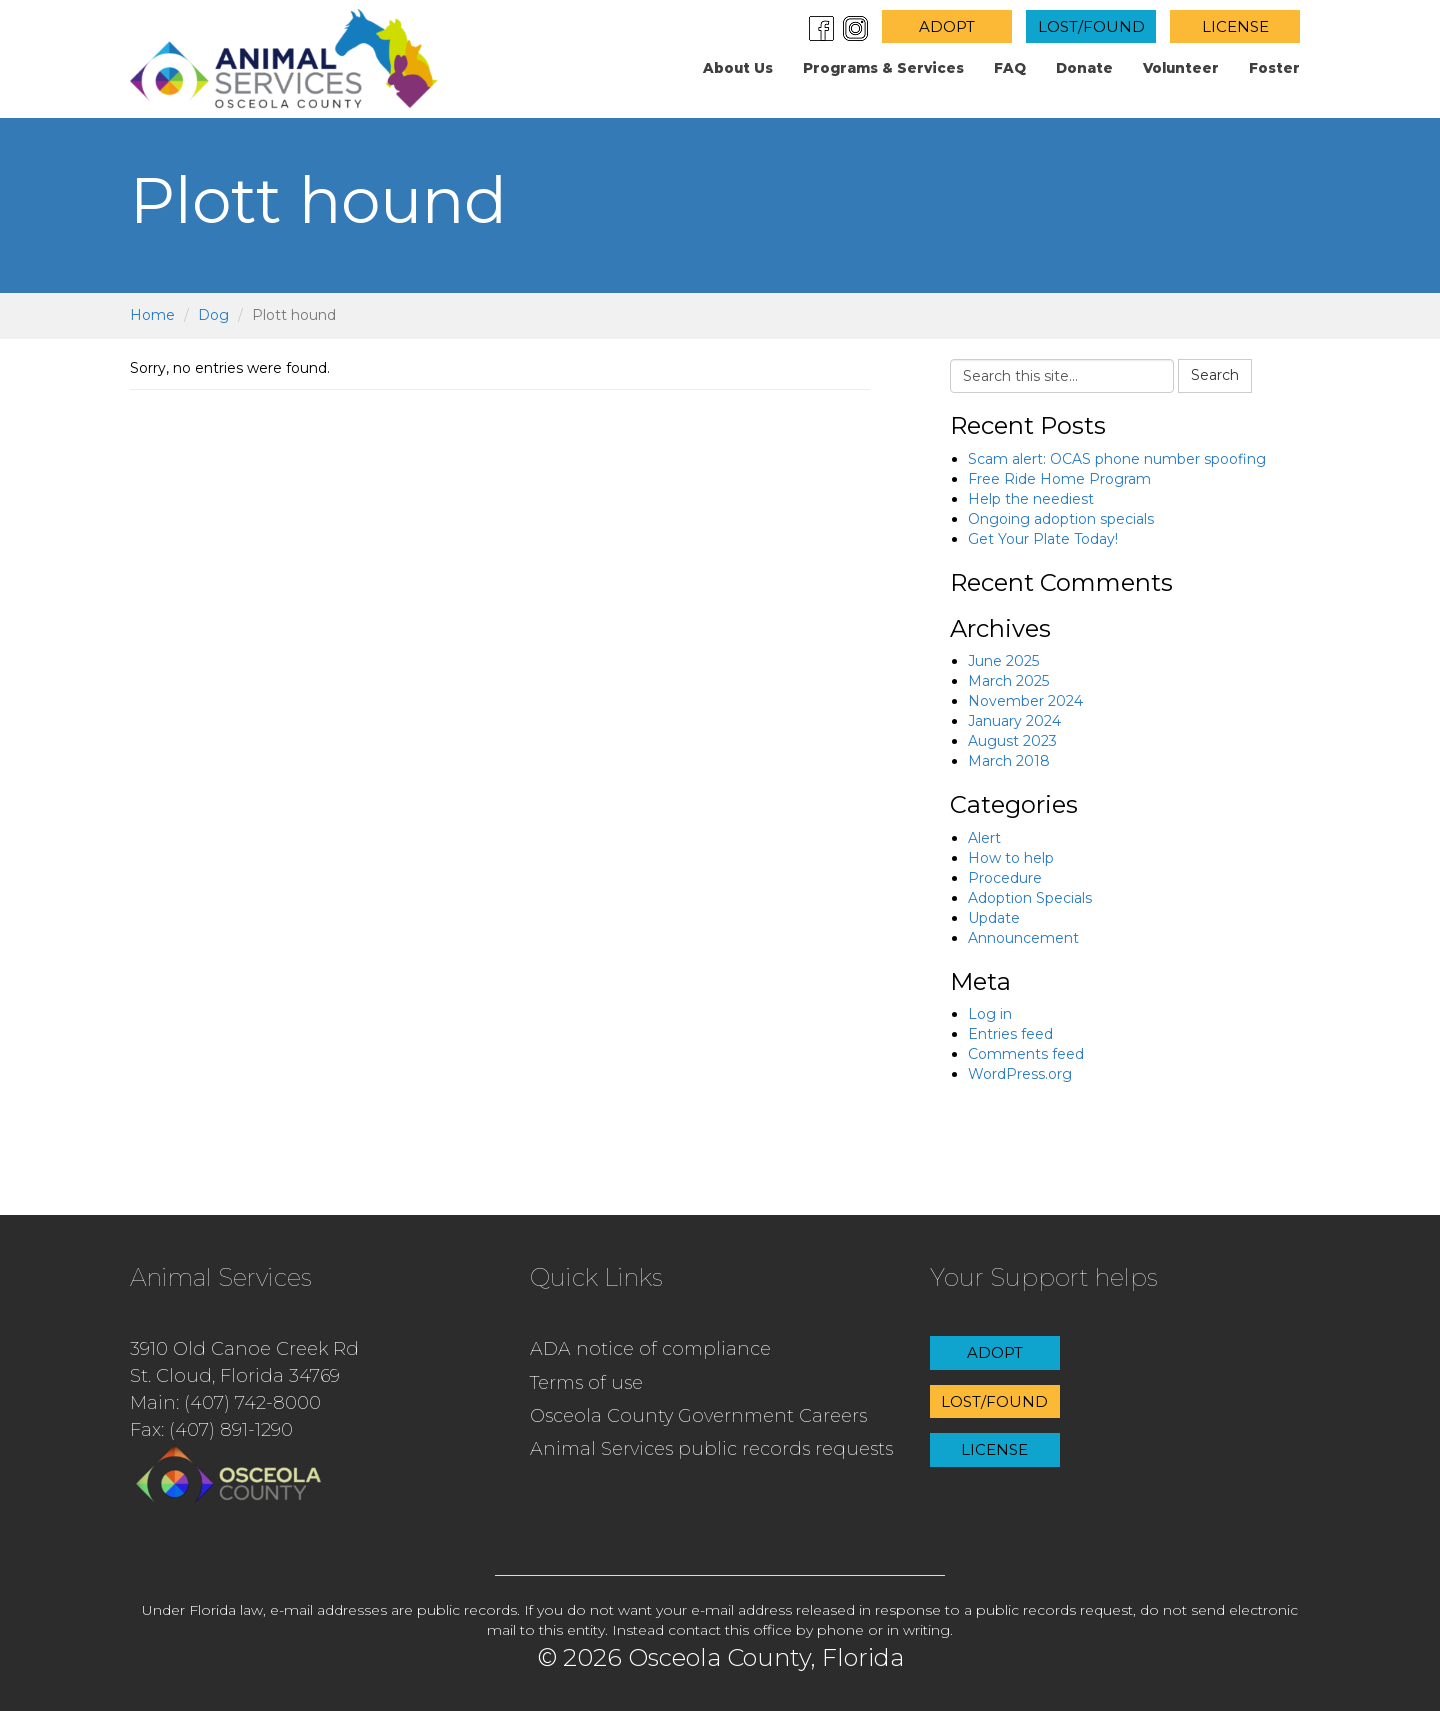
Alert (984, 838)
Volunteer (1181, 68)
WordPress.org (1020, 1074)
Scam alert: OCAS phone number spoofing (1117, 459)
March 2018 (1009, 761)
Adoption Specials (1030, 898)
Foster (1274, 68)
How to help (1011, 858)
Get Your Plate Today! (1043, 539)
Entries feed (1010, 1034)
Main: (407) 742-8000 (225, 1403)
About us (738, 68)
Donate (1084, 68)
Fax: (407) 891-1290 (211, 1430)
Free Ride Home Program (1059, 479)
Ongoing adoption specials (1061, 519)
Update (994, 918)
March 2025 (1008, 681)
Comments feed (1026, 1054)
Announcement (1023, 938)
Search (1215, 375)
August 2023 (1012, 741)
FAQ (1010, 68)
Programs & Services (883, 68)
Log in (990, 1014)
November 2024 (1025, 701)
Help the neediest (1031, 499)
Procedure (1005, 878)
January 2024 (1014, 721)
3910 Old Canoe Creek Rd (244, 1349)
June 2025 (1003, 661)
